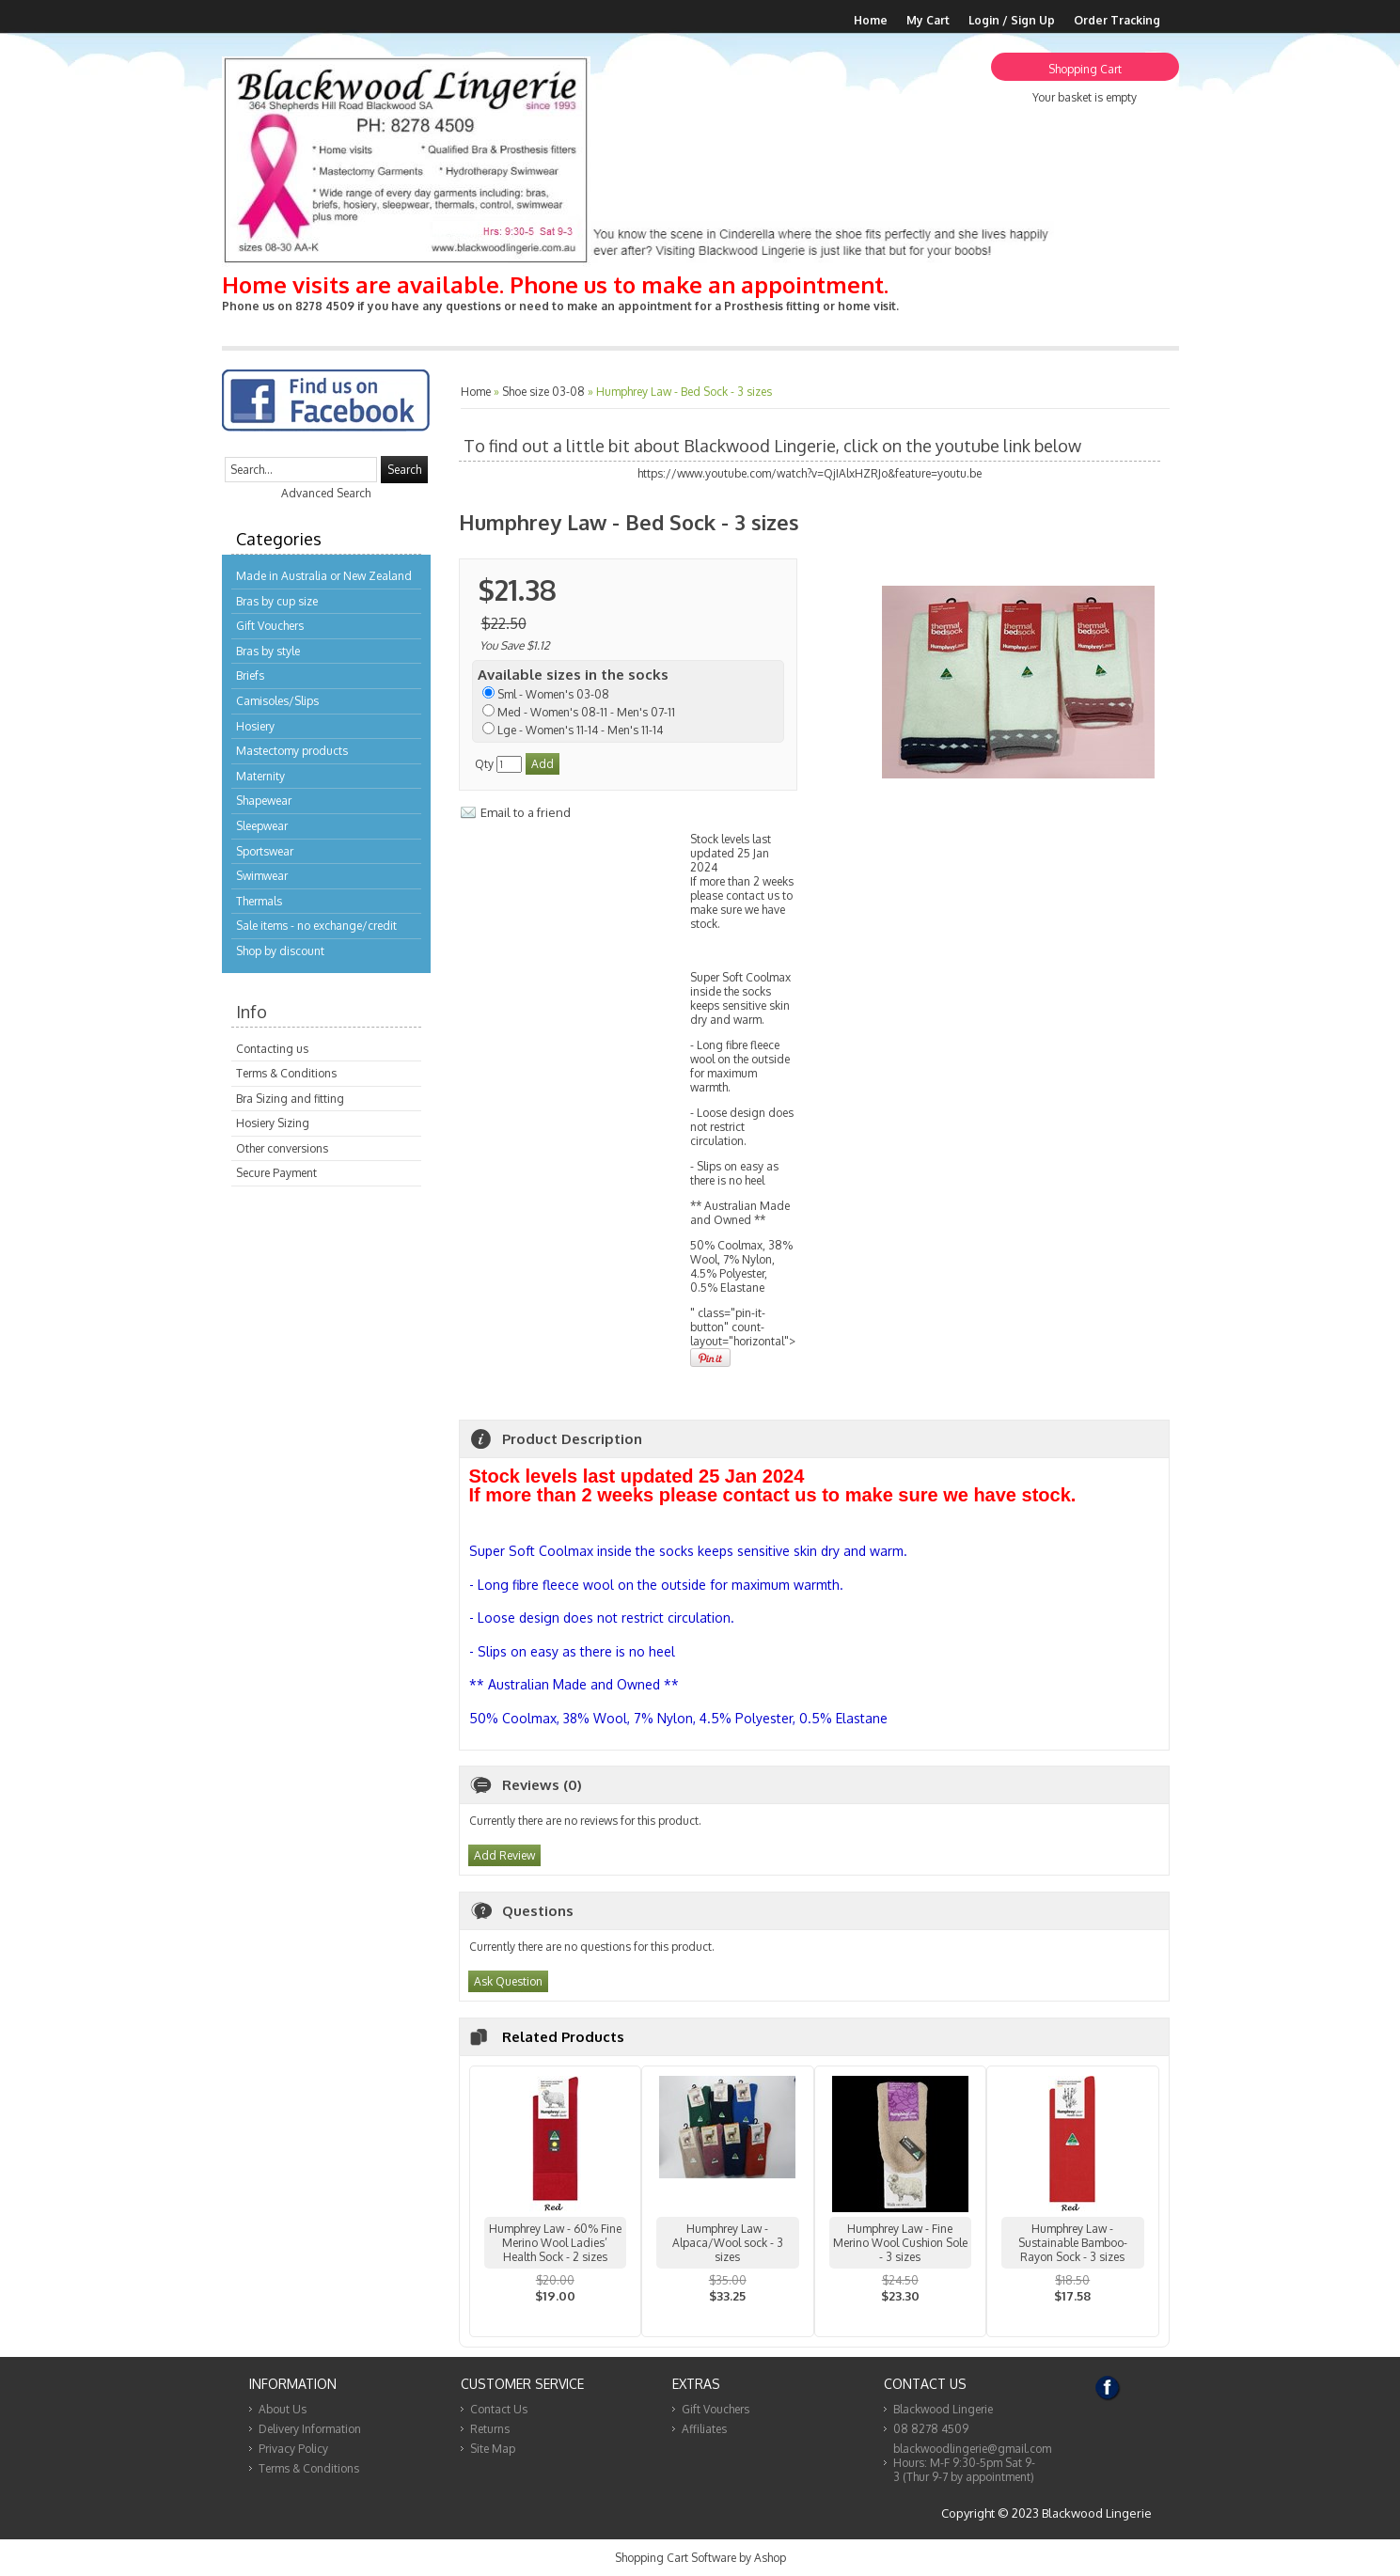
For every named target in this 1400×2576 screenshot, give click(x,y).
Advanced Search (325, 493)
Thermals (259, 901)
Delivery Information (310, 2429)
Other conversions (282, 1148)
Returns (490, 2429)
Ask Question (508, 1981)
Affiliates (704, 2429)
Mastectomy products (292, 751)
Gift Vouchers (270, 626)
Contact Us (498, 2409)
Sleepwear (262, 826)
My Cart (928, 20)
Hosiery (255, 726)
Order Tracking (1117, 20)
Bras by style (268, 651)
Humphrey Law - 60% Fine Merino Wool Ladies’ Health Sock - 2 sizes (555, 2243)
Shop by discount (280, 951)
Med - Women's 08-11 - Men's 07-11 (586, 712)
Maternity (260, 776)
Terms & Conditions (286, 1073)
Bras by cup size (277, 601)
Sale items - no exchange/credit (316, 926)
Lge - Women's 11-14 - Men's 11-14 (580, 730)
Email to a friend (525, 812)
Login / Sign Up (1011, 20)
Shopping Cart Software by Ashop (700, 2558)
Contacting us (272, 1049)
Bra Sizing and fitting (290, 1099)
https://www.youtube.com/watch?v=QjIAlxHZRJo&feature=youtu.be (809, 473)
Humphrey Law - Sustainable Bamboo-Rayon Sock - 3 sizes (1072, 2243)
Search (404, 470)
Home (871, 20)
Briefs (250, 675)
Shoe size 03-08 (543, 392)
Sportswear (264, 851)
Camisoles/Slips (277, 701)
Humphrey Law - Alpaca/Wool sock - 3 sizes (727, 2243)
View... (556, 2320)
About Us (283, 2409)
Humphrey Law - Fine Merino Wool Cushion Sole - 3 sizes (900, 2243)
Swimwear (262, 876)
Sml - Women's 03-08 (553, 694)
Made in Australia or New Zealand (324, 576)
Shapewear (263, 800)
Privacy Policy (293, 2449)
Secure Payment (276, 1173)
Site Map (492, 2449)
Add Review (504, 1855)
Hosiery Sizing (272, 1123)
